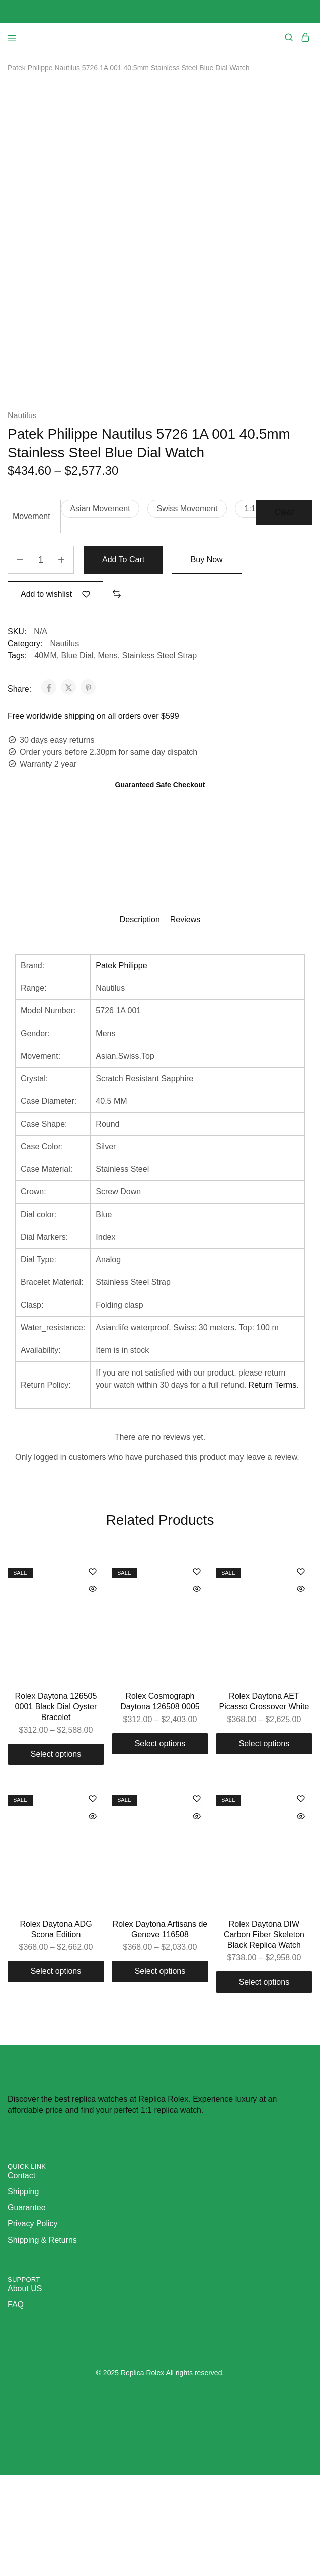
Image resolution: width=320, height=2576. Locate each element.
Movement (31, 617)
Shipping (23, 2292)
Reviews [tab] (185, 1020)
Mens (108, 756)
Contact (21, 2276)
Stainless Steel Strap (159, 756)
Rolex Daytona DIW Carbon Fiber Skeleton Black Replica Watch (264, 2035)
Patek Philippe (121, 1066)
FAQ (16, 2405)
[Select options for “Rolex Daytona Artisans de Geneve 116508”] (160, 2072)
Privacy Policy (33, 2324)
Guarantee (27, 2308)
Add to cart (124, 660)
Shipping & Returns (42, 2340)
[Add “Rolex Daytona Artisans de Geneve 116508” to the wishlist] (197, 1900)
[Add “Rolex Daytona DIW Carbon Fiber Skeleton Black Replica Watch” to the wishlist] (301, 1900)
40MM (45, 756)
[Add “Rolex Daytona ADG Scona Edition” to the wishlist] (93, 1900)
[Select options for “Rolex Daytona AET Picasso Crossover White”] (264, 1844)
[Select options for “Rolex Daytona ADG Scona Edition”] (56, 2072)
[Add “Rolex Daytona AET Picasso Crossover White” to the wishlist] (301, 1673)
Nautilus (22, 516)
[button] (100, 609)
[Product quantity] (40, 660)
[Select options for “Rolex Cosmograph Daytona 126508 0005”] (160, 1844)
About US (25, 2389)
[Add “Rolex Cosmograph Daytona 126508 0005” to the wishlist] (197, 1673)
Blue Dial (77, 756)
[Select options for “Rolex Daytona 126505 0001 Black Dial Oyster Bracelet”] (56, 1854)
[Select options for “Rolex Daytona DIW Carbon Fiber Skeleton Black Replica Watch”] (264, 2082)
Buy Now (208, 660)
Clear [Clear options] (284, 613)
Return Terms (273, 1485)
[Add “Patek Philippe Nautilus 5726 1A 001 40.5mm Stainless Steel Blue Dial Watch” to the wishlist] (55, 695)
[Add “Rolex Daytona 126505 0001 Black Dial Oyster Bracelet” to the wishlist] (93, 1673)
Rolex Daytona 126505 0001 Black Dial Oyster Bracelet (56, 1807)
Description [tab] (140, 1020)
